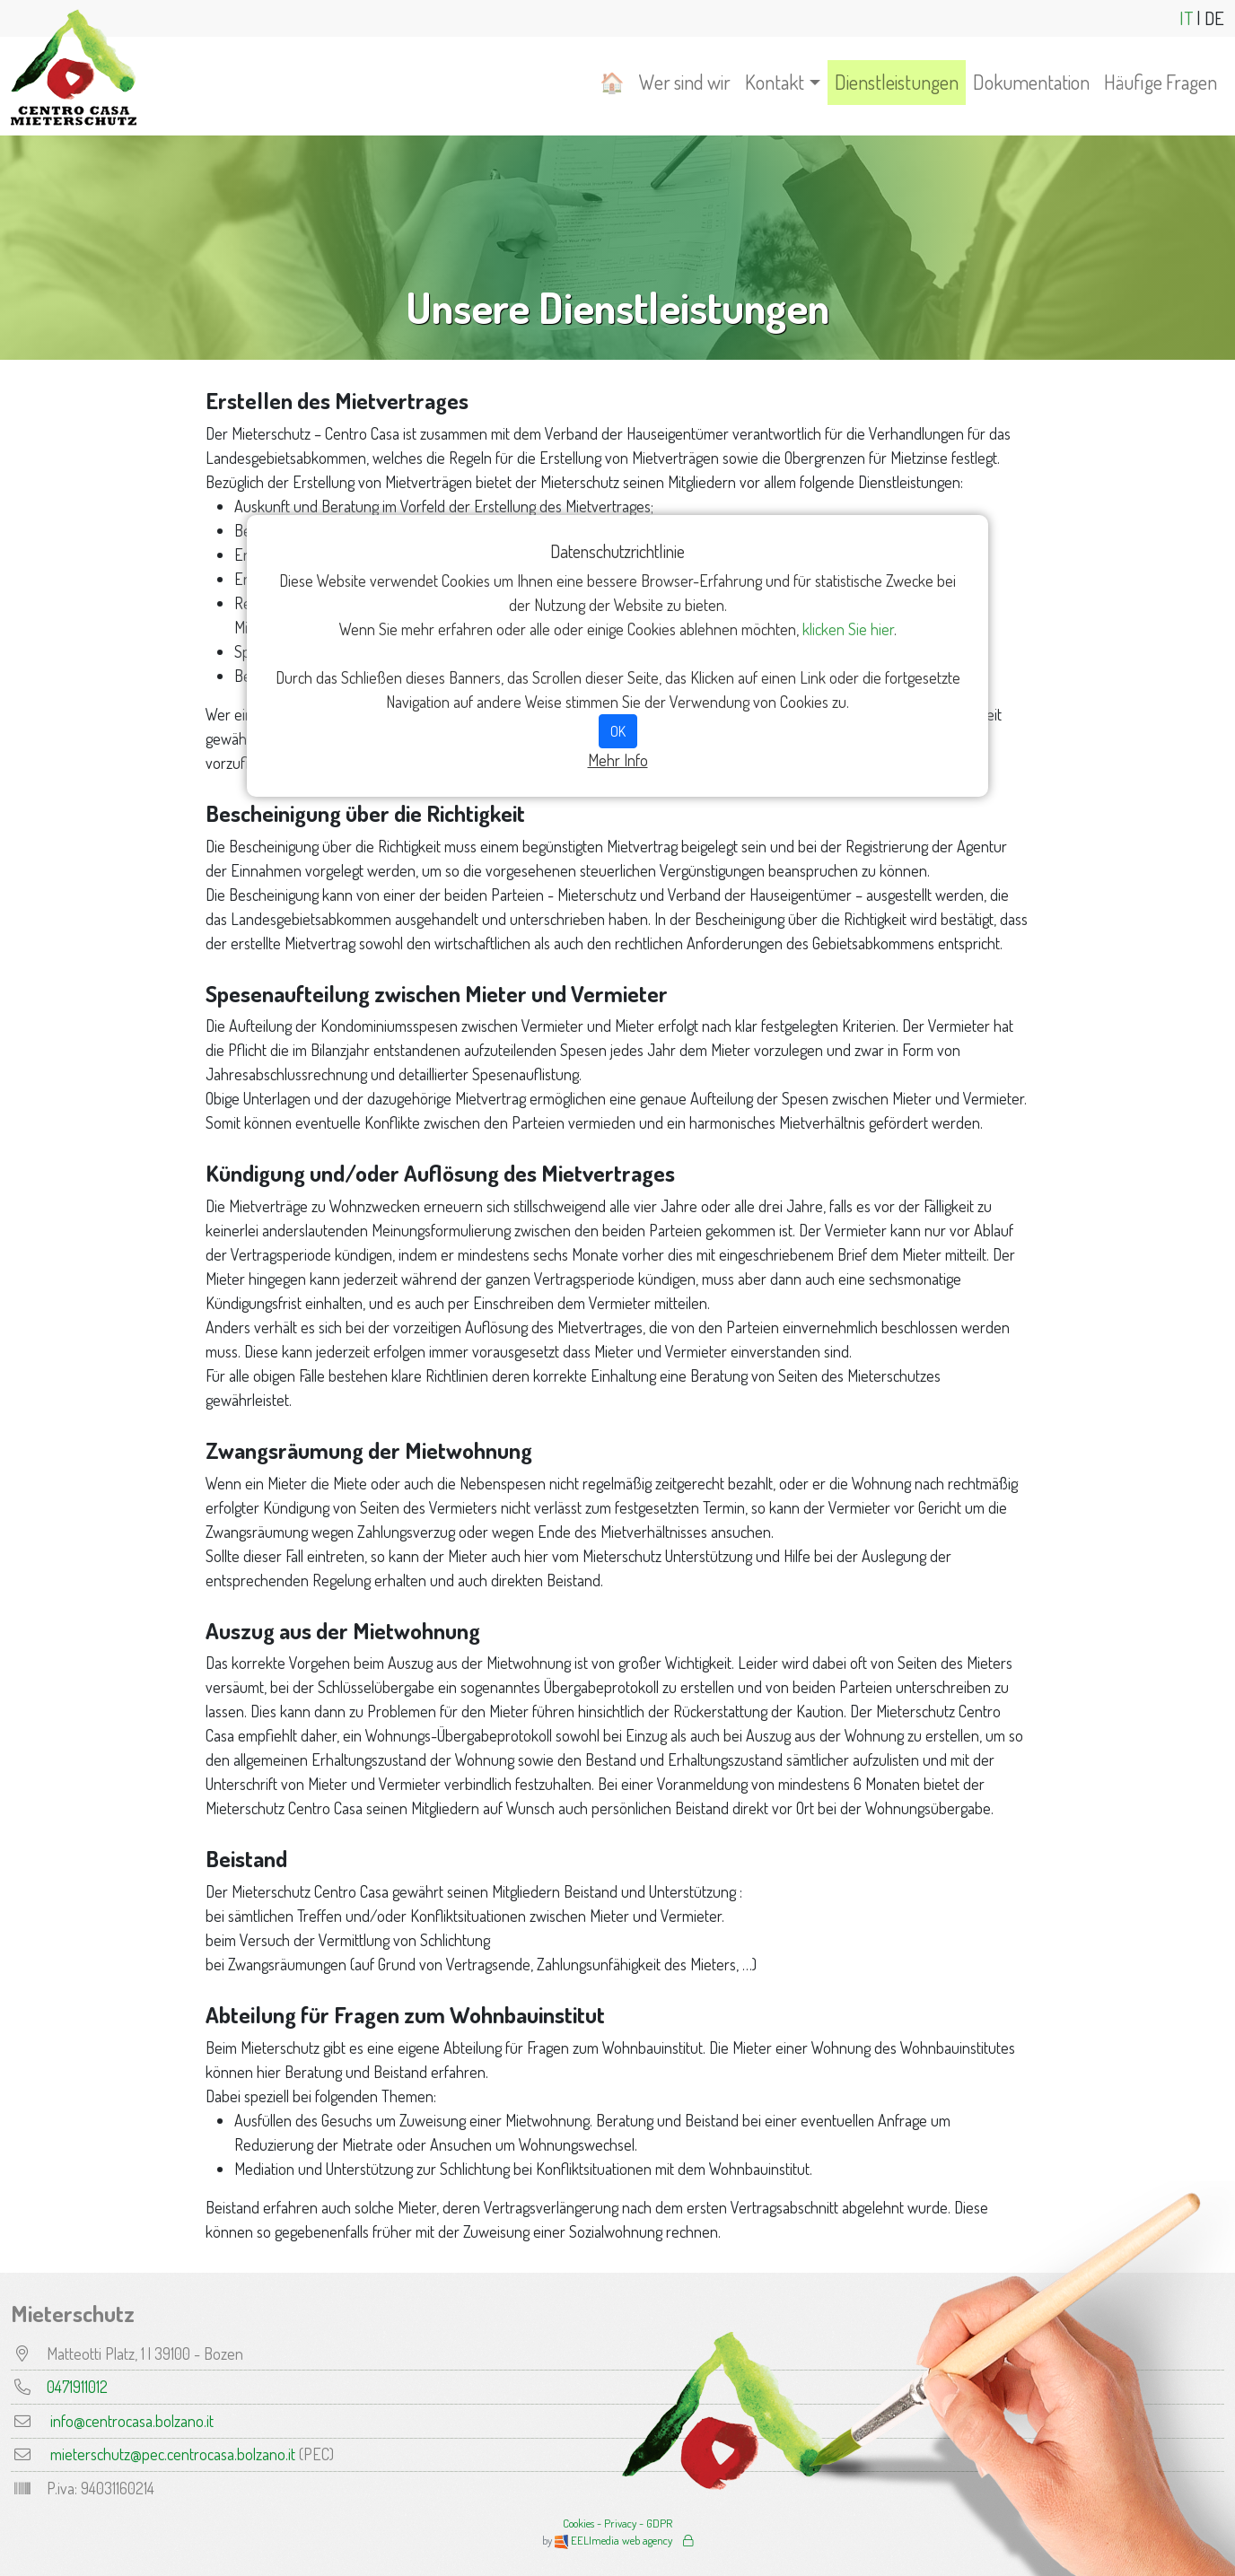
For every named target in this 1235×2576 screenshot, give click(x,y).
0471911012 (77, 2387)
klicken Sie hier (848, 629)
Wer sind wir (685, 81)
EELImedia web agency (615, 2540)
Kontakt (774, 81)
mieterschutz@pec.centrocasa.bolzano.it (172, 2454)
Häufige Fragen (1160, 81)
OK (618, 731)
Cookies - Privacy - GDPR (617, 2523)
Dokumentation (1031, 81)
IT (1186, 18)
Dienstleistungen (897, 81)
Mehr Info (618, 760)
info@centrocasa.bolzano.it (132, 2421)
